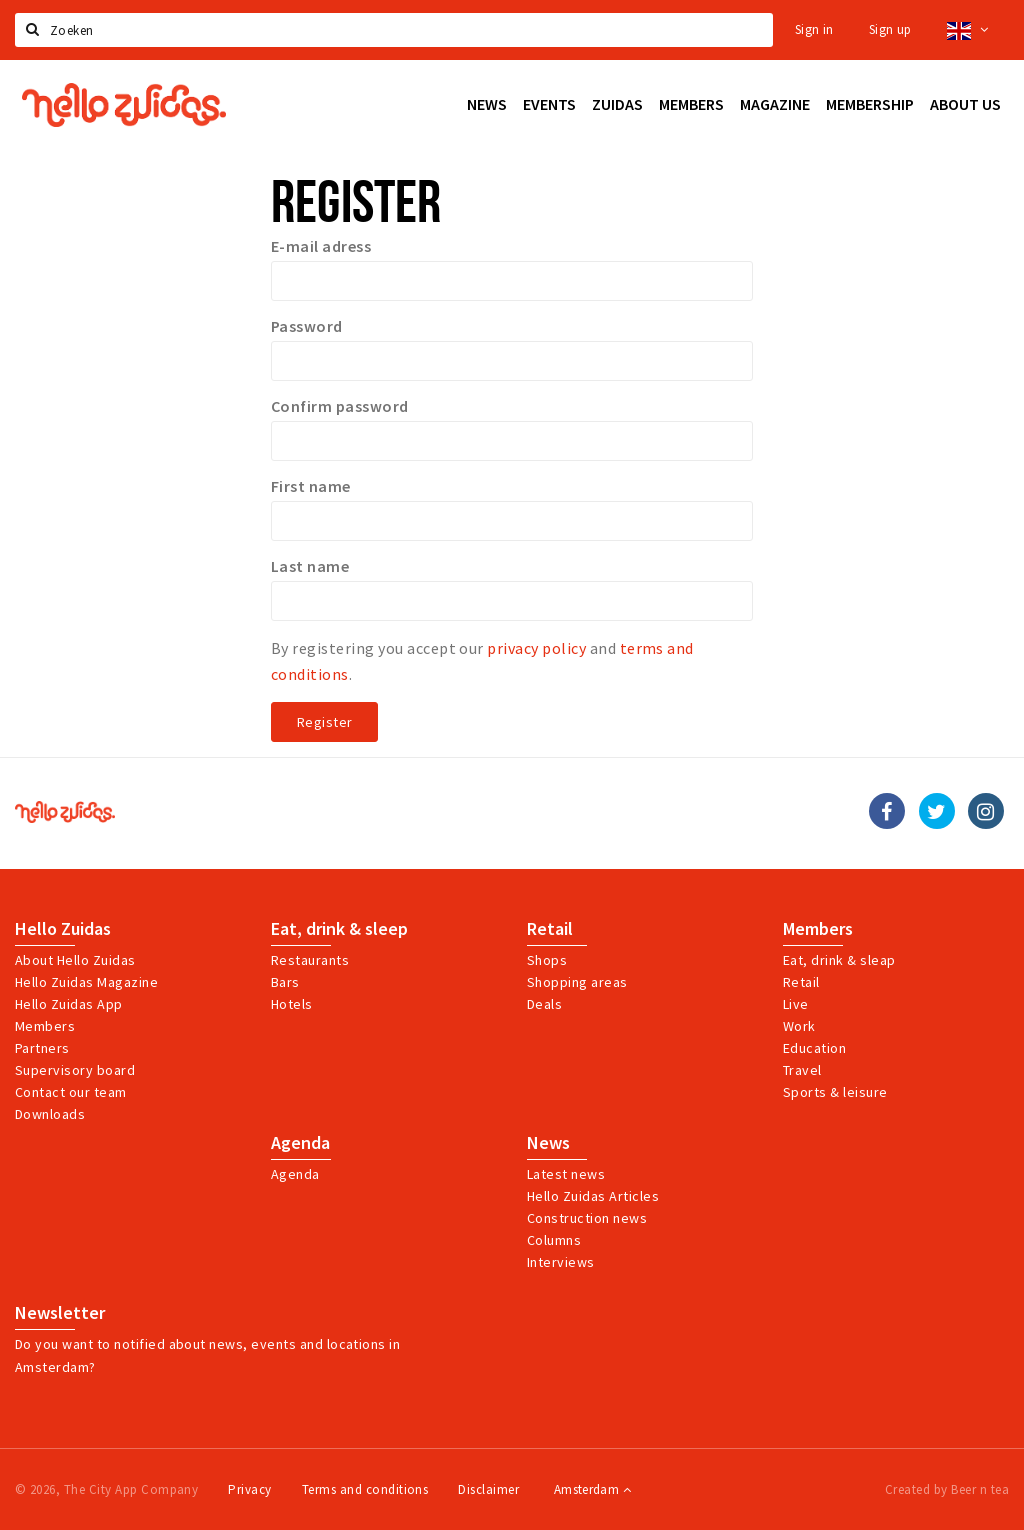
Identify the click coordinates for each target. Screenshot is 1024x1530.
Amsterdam (592, 1489)
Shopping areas (577, 982)
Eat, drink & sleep (339, 929)
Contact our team (71, 1092)
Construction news (587, 1218)
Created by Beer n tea (947, 1489)
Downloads (50, 1114)
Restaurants (310, 960)
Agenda (300, 1143)
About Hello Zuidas (75, 960)
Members (45, 1026)
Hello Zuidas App (69, 1004)
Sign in (814, 29)
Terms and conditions (365, 1489)
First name (311, 486)
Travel (802, 1070)
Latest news (566, 1174)
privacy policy (536, 648)
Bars (285, 982)
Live (796, 1004)
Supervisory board (75, 1070)
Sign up (890, 29)
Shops (547, 960)
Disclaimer (488, 1489)
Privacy (249, 1489)
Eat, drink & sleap (839, 960)
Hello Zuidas (63, 929)
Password (307, 326)
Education (814, 1048)
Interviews (561, 1262)
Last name (310, 566)
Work (799, 1026)
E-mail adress (321, 246)
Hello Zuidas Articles (593, 1196)
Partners (42, 1048)
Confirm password (340, 406)
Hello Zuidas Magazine (86, 982)
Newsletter (60, 1313)
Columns (554, 1240)
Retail (550, 929)
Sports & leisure (835, 1092)
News (548, 1143)
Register (324, 722)
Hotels (292, 1004)
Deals (544, 1004)
